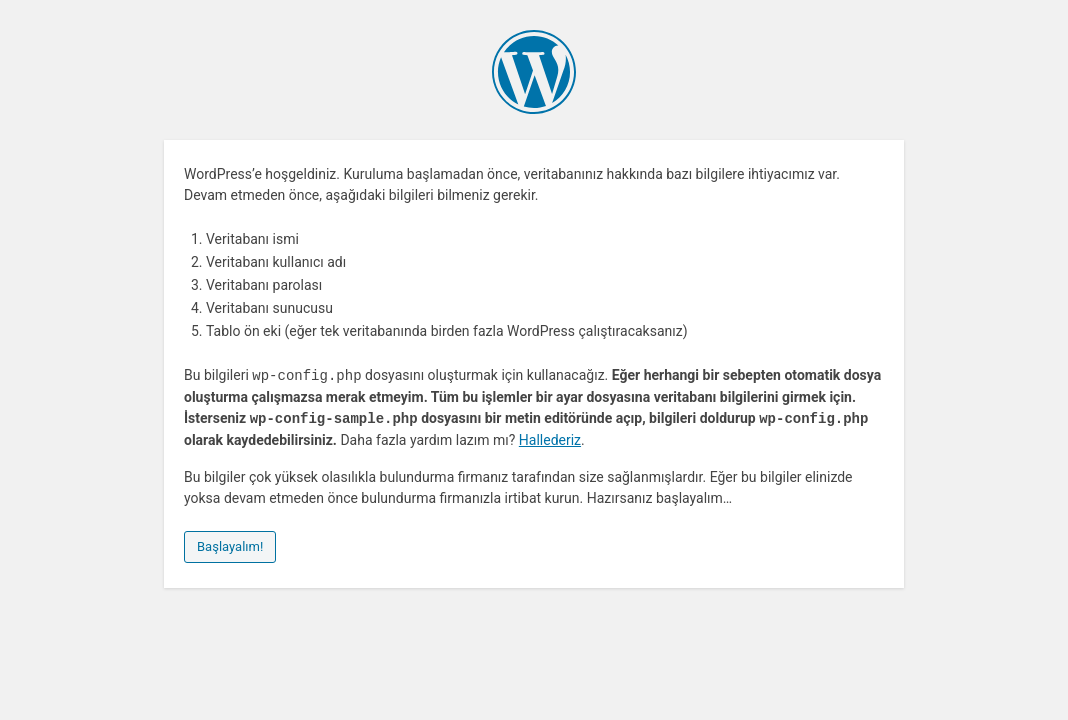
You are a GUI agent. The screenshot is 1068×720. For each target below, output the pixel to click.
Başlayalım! (230, 546)
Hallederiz (550, 440)
